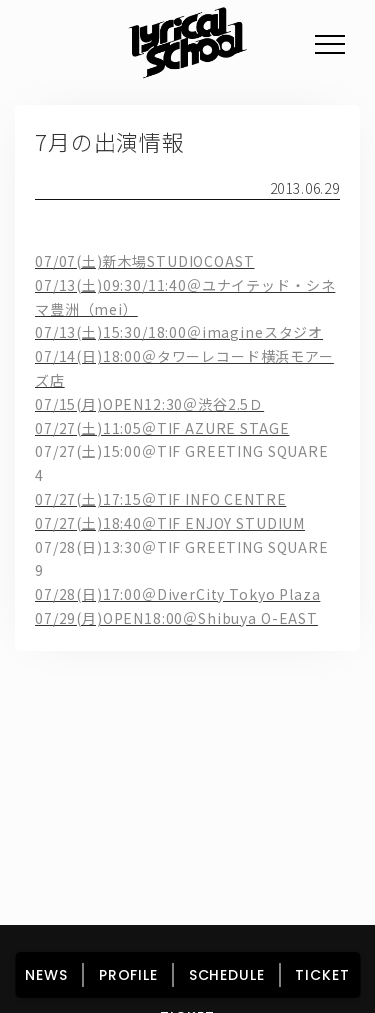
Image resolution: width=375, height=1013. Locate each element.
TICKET (322, 975)
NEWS (46, 975)
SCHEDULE (227, 975)
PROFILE (128, 975)
